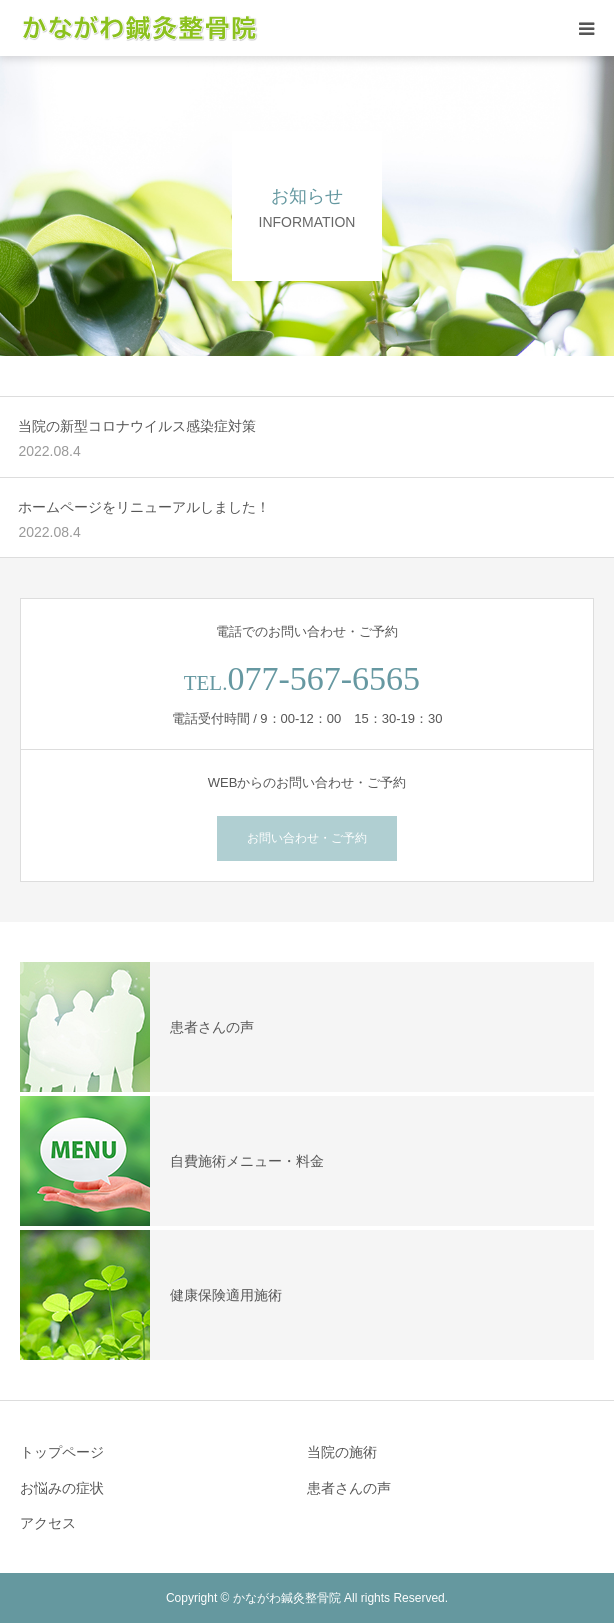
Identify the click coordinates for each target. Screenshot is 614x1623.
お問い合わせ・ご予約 (307, 838)
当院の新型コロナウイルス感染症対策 (137, 426)
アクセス (48, 1523)
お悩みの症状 (62, 1488)
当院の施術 (342, 1452)
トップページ (62, 1452)
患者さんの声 (349, 1488)
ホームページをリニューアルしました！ (144, 507)
